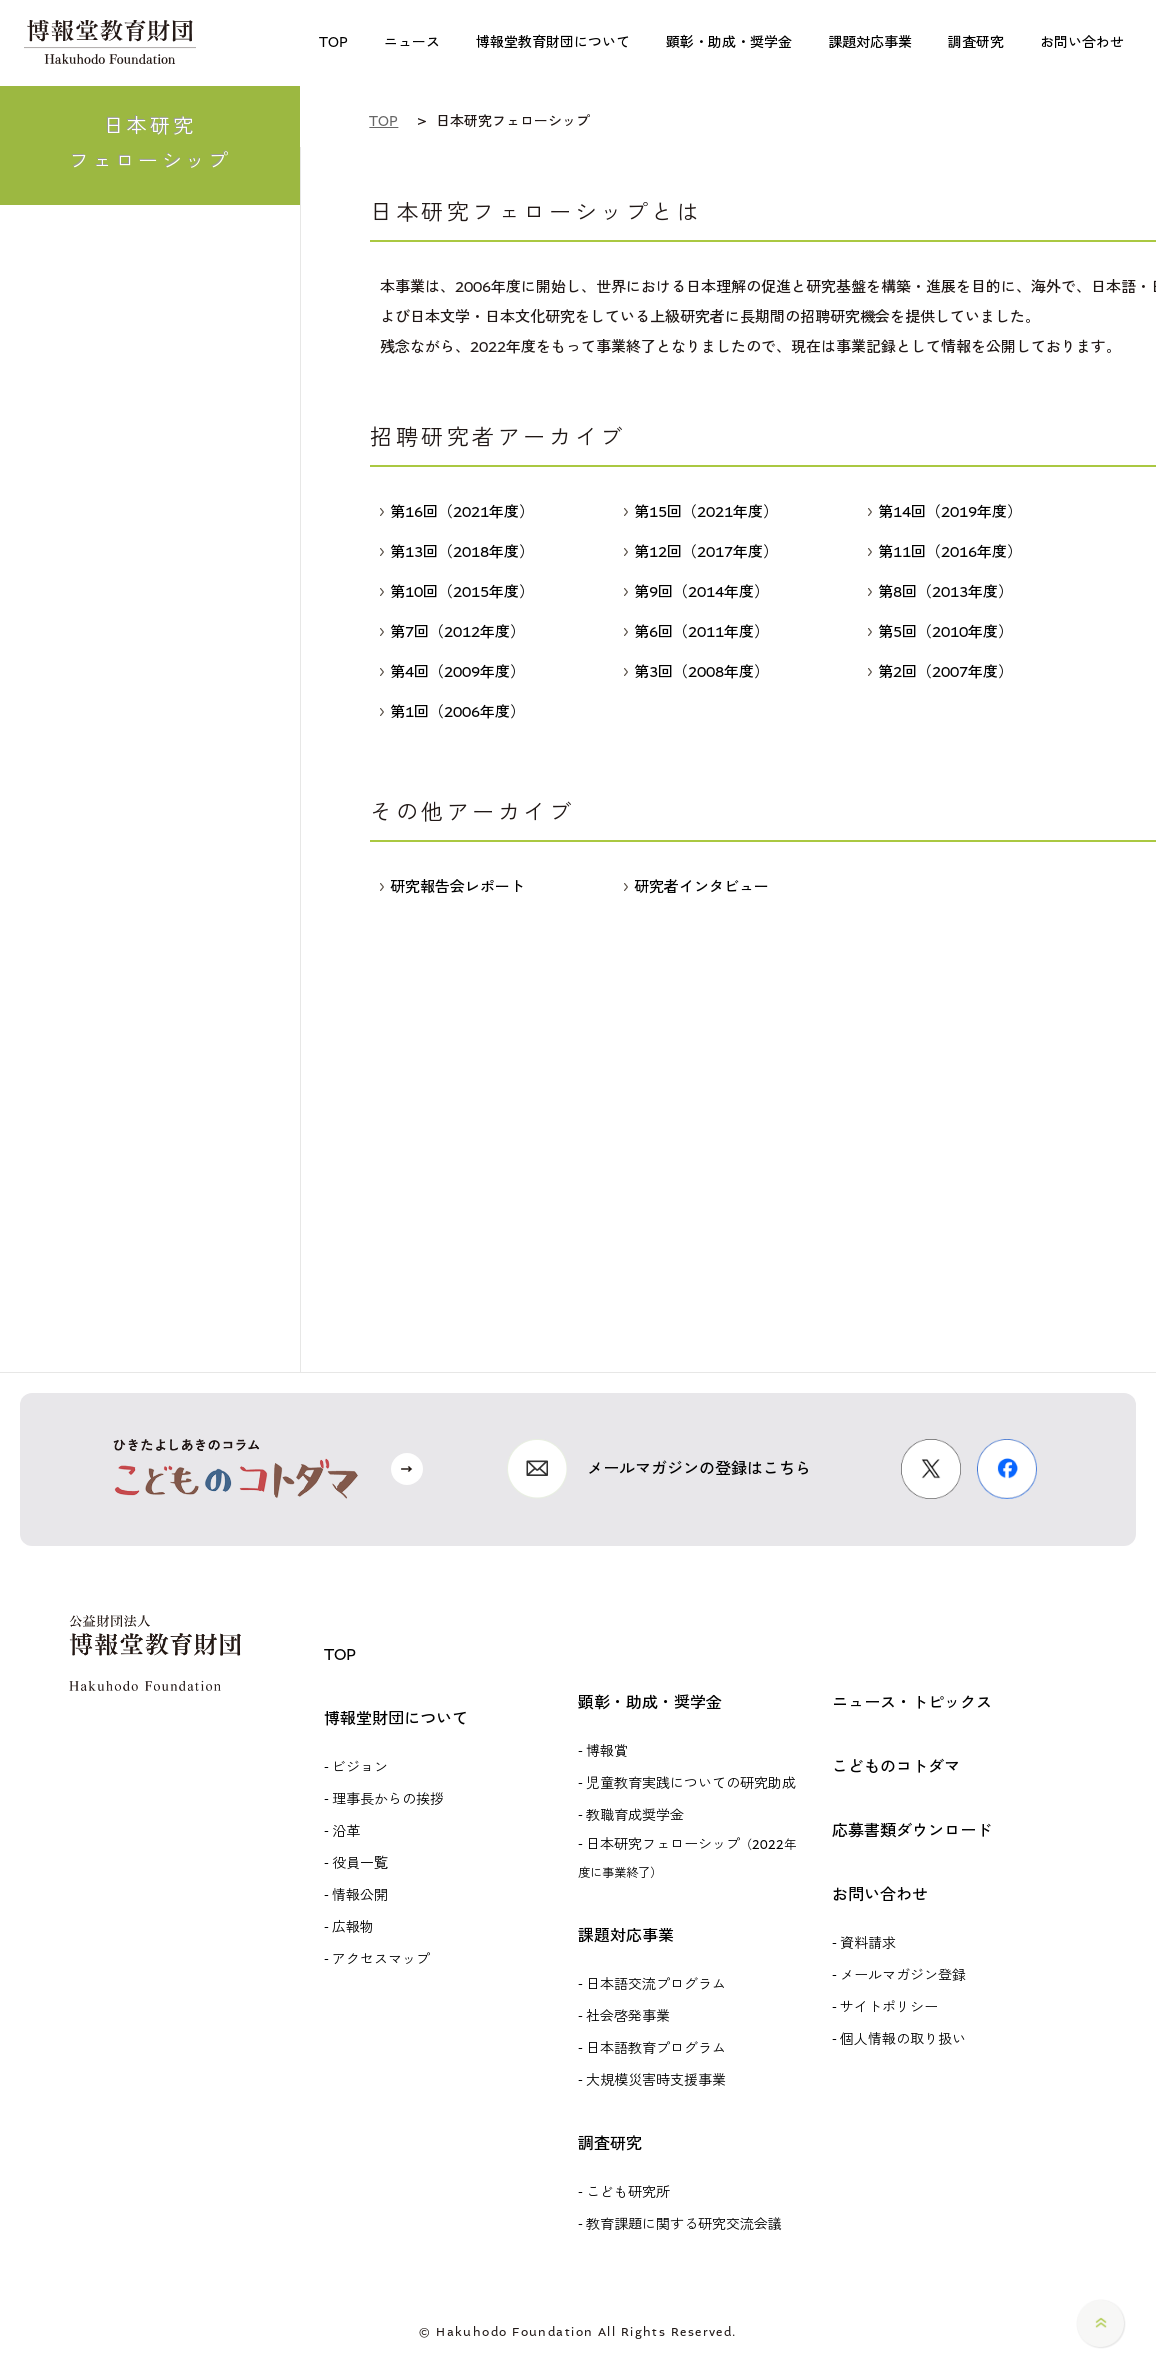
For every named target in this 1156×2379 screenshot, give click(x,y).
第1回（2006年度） (452, 712)
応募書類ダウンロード (912, 1830)
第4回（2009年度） (452, 672)
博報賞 (607, 1751)
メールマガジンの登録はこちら (699, 1468)
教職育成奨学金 (635, 1815)
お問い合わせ (880, 1894)
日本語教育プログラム (656, 2048)
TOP (340, 1654)
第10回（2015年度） (457, 592)
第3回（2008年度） (696, 672)
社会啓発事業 (628, 2016)
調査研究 (610, 2143)
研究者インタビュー (696, 887)
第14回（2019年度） (945, 512)
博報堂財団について (396, 1718)
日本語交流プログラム (656, 1984)
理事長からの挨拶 (388, 1799)
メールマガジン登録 (903, 1975)
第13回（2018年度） (457, 552)
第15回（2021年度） (701, 512)
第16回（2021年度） (457, 512)
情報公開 (360, 1895)
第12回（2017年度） (701, 552)
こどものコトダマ (896, 1766)
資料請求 (868, 1943)
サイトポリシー (889, 2007)
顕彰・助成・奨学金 (650, 1702)
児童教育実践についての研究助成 (691, 1783)
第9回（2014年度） (696, 592)
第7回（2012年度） (452, 632)
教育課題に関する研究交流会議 (684, 2224)
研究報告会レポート (452, 887)
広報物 (353, 1927)
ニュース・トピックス (912, 1702)
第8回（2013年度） (940, 592)
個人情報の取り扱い (903, 2039)
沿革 (346, 1831)
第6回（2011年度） (696, 632)
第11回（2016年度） (945, 552)
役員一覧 (360, 1863)
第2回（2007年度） (940, 672)
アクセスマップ (381, 1959)
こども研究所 (628, 2192)
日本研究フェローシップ (687, 1858)
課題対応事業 (626, 1935)
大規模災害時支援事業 (656, 2080)
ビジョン (360, 1767)
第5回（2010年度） (940, 632)
